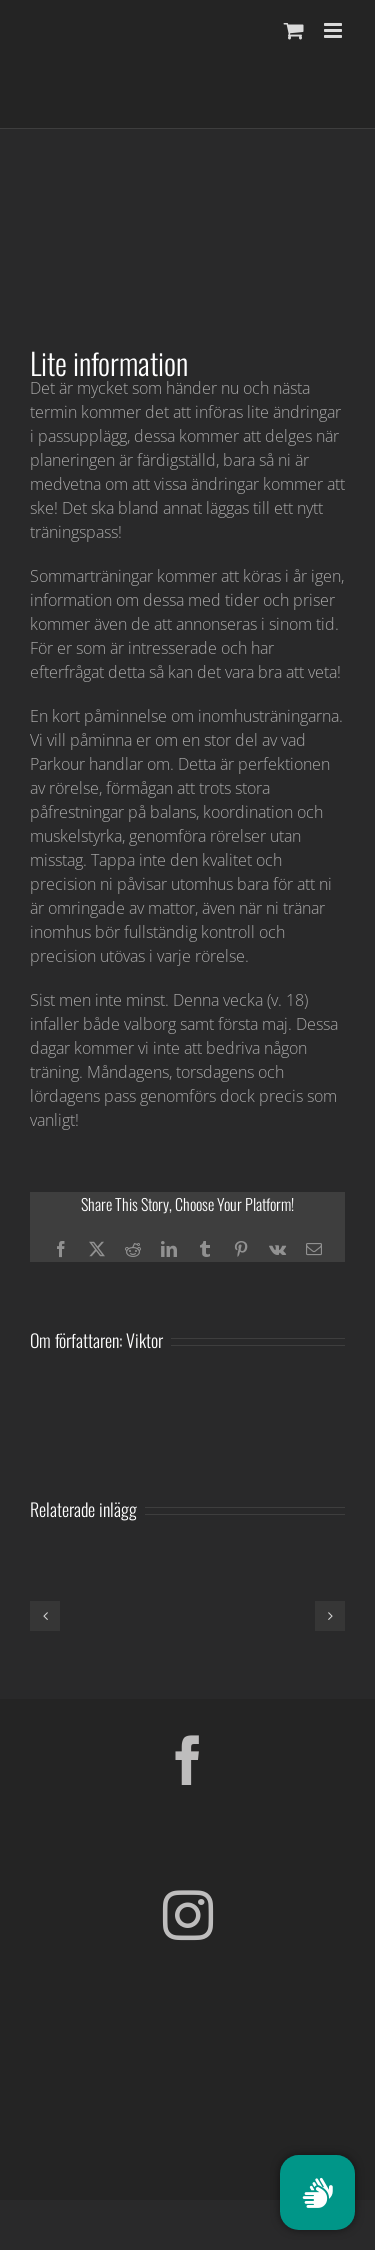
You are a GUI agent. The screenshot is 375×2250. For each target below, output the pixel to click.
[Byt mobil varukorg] (294, 30)
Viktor (144, 1340)
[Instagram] (188, 1915)
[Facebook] (188, 1760)
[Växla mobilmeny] (334, 30)
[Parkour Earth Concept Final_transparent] (188, 2053)
